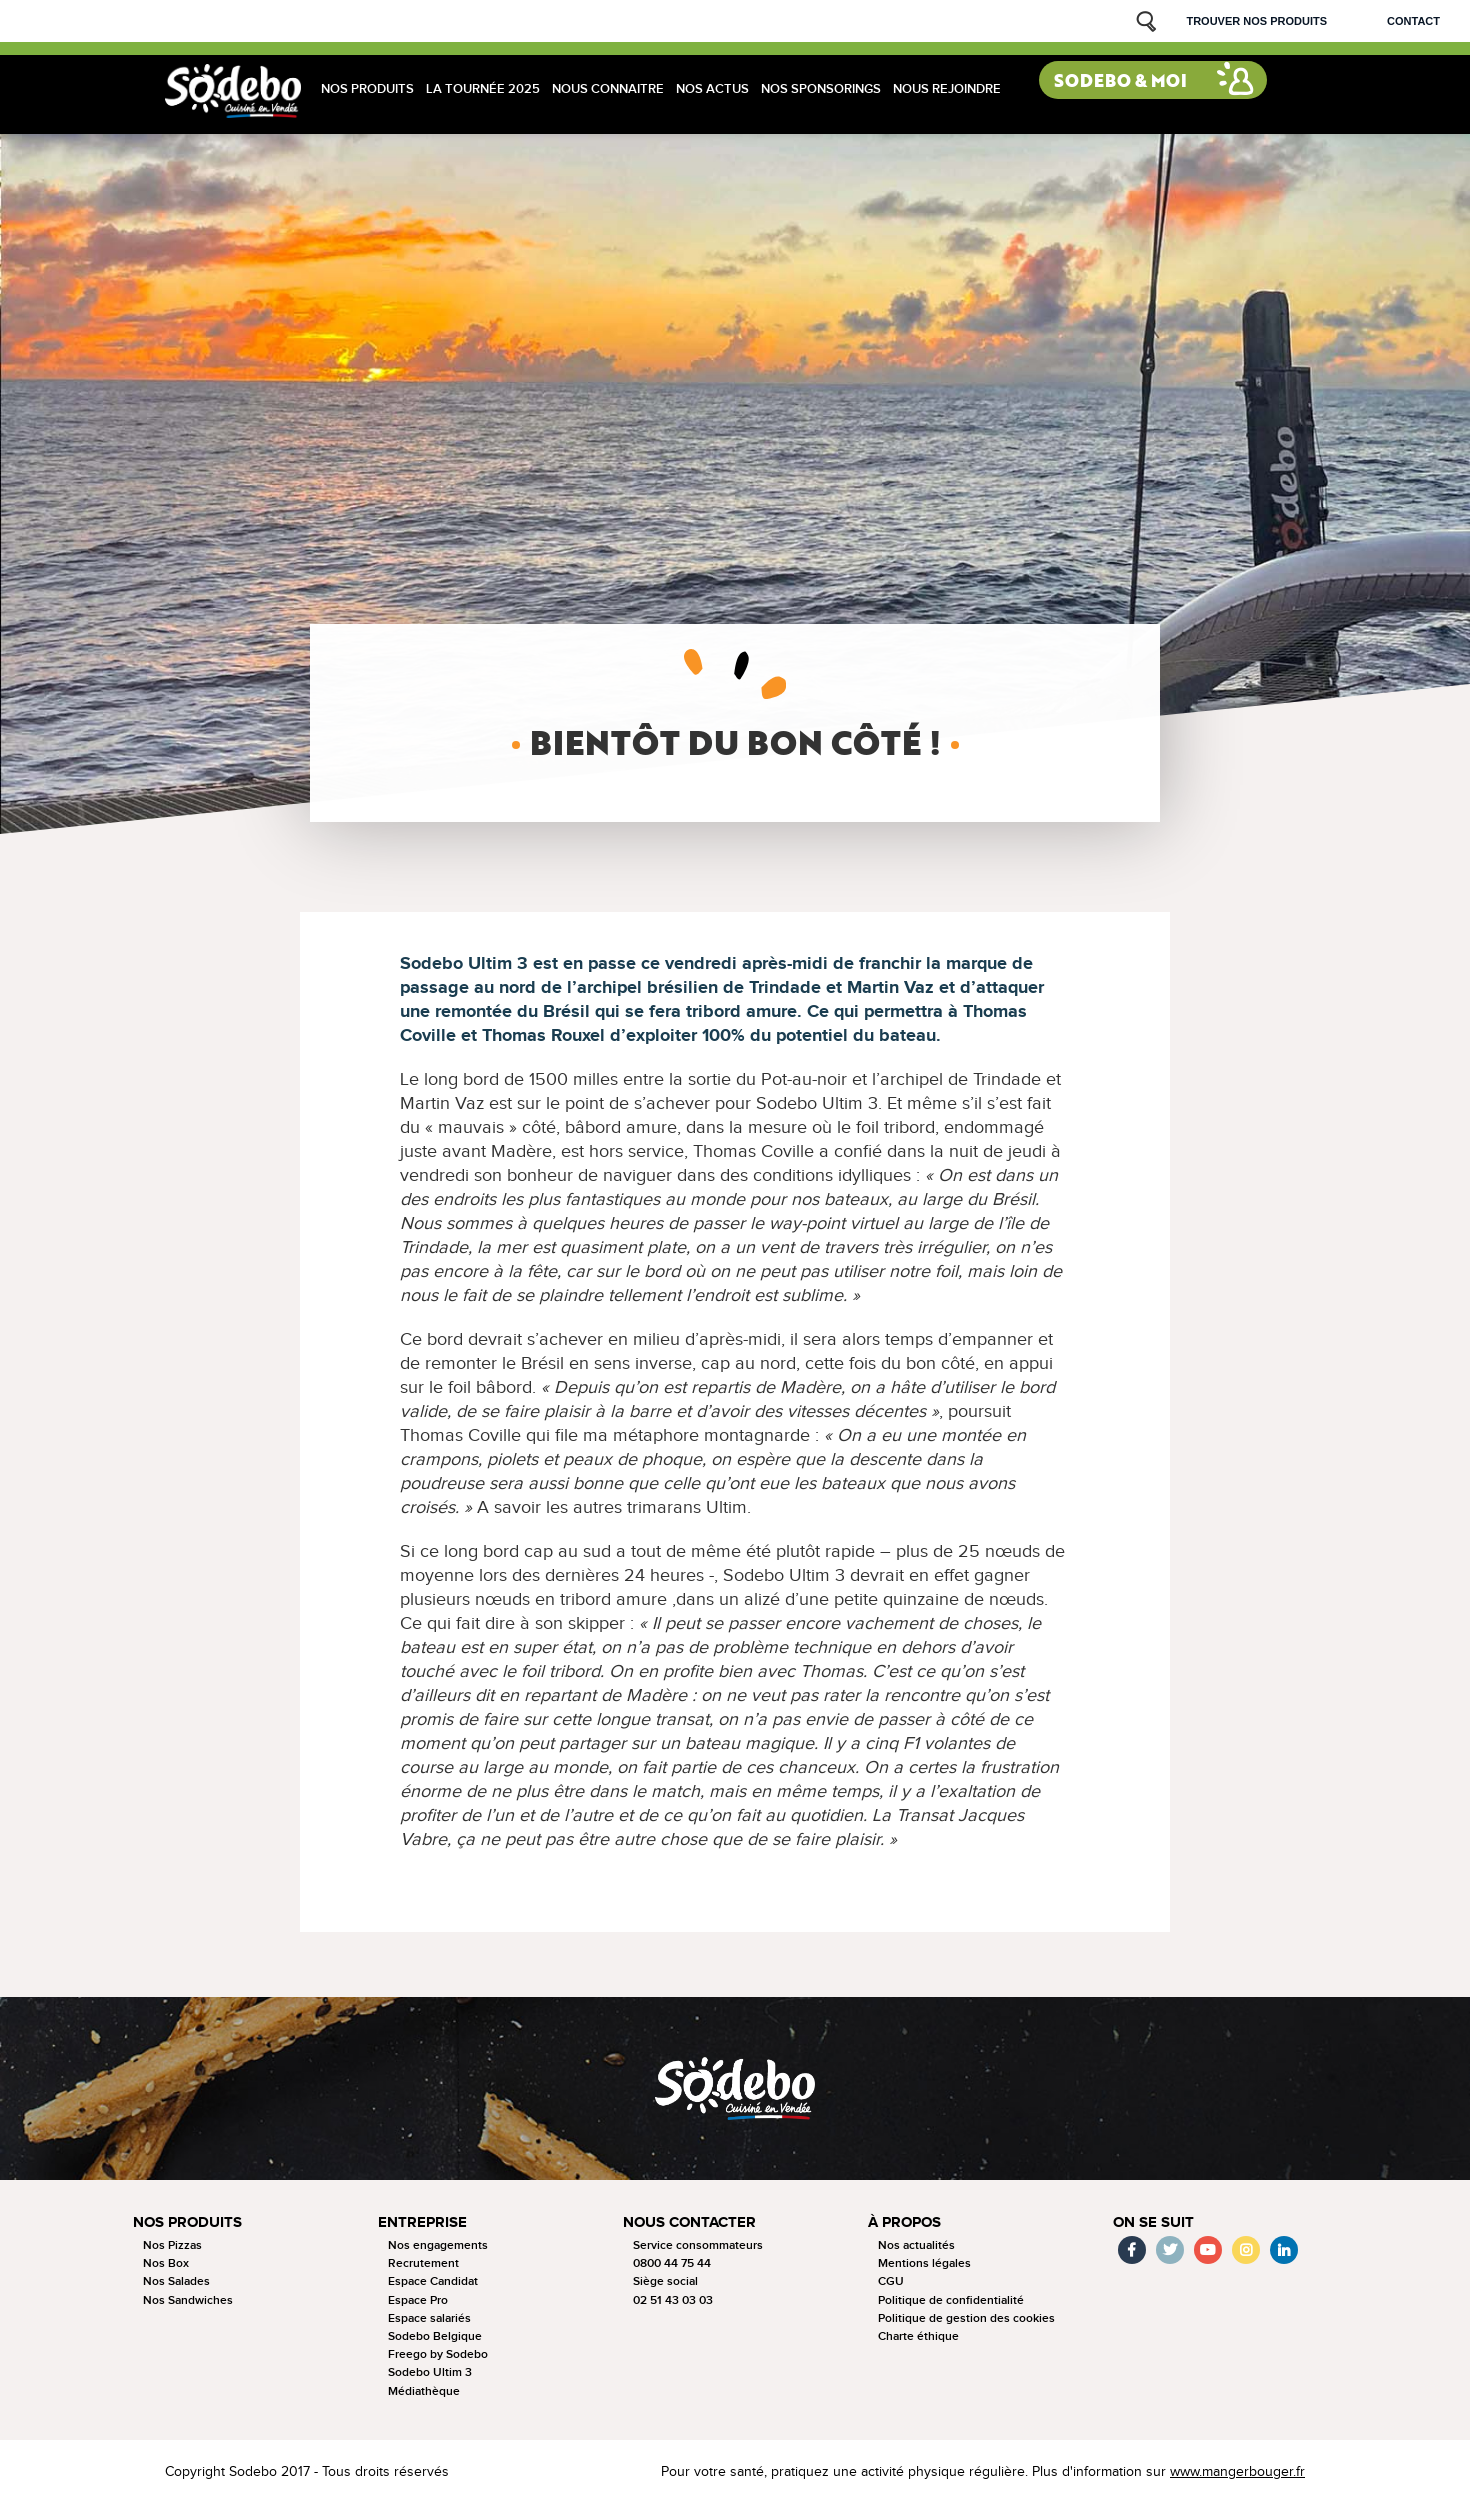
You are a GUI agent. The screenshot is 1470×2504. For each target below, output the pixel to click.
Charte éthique (918, 2336)
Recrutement (423, 2263)
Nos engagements (438, 2245)
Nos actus (712, 89)
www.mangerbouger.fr (1237, 2472)
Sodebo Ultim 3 (430, 2372)
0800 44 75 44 (672, 2263)
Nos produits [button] (187, 2222)
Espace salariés (429, 2318)
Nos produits (367, 89)
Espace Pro (418, 2300)
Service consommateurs (698, 2245)
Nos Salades (176, 2281)
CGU (891, 2281)
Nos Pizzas (172, 2245)
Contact (1413, 21)
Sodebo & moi (1120, 80)
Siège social (665, 2281)
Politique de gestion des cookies (966, 2318)
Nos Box (166, 2263)
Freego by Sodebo (438, 2354)
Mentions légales (924, 2263)
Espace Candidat (433, 2281)
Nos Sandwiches (188, 2300)
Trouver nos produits (1256, 21)
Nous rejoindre (947, 89)
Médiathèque (424, 2391)
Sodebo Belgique (435, 2336)
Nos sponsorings (821, 89)
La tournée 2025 (483, 89)
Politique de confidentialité (951, 2300)
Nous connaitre (608, 89)
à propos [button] (904, 2222)
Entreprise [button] (422, 2222)
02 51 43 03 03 (673, 2300)
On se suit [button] (1153, 2222)
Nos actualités (916, 2245)
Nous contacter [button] (689, 2222)
